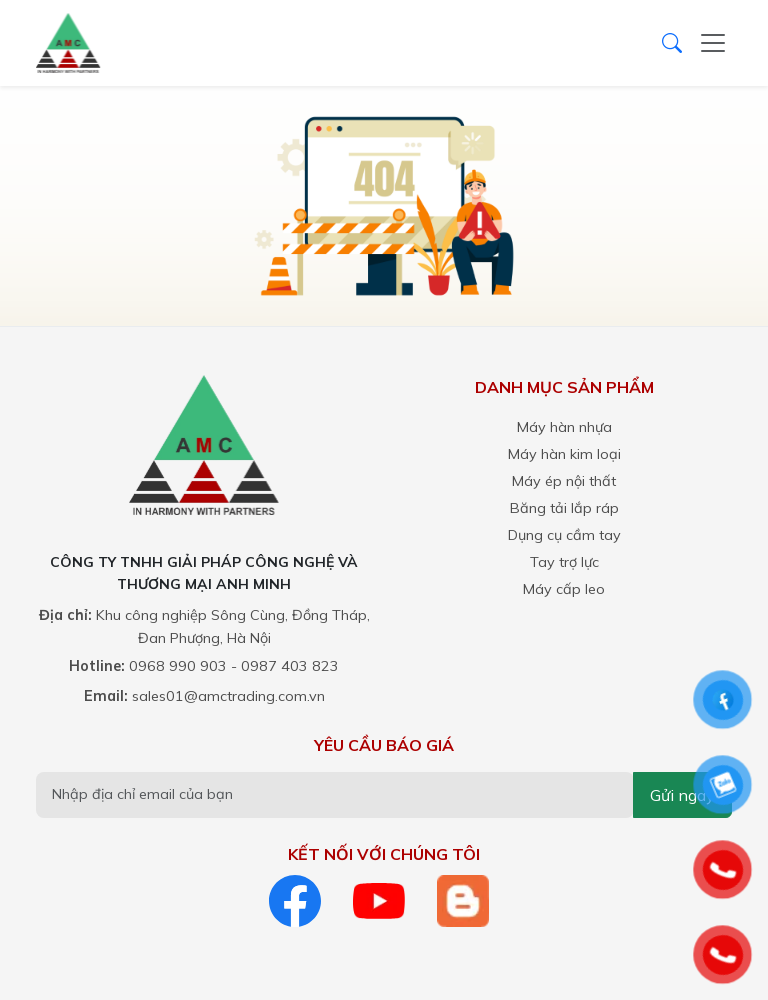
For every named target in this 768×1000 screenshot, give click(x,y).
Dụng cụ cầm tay (564, 535)
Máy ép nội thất (564, 481)
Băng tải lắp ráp (564, 508)
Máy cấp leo (564, 589)
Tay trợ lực (564, 562)
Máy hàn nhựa (564, 427)
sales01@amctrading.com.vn (228, 696)
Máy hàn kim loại (564, 454)
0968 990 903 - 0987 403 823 (234, 666)
